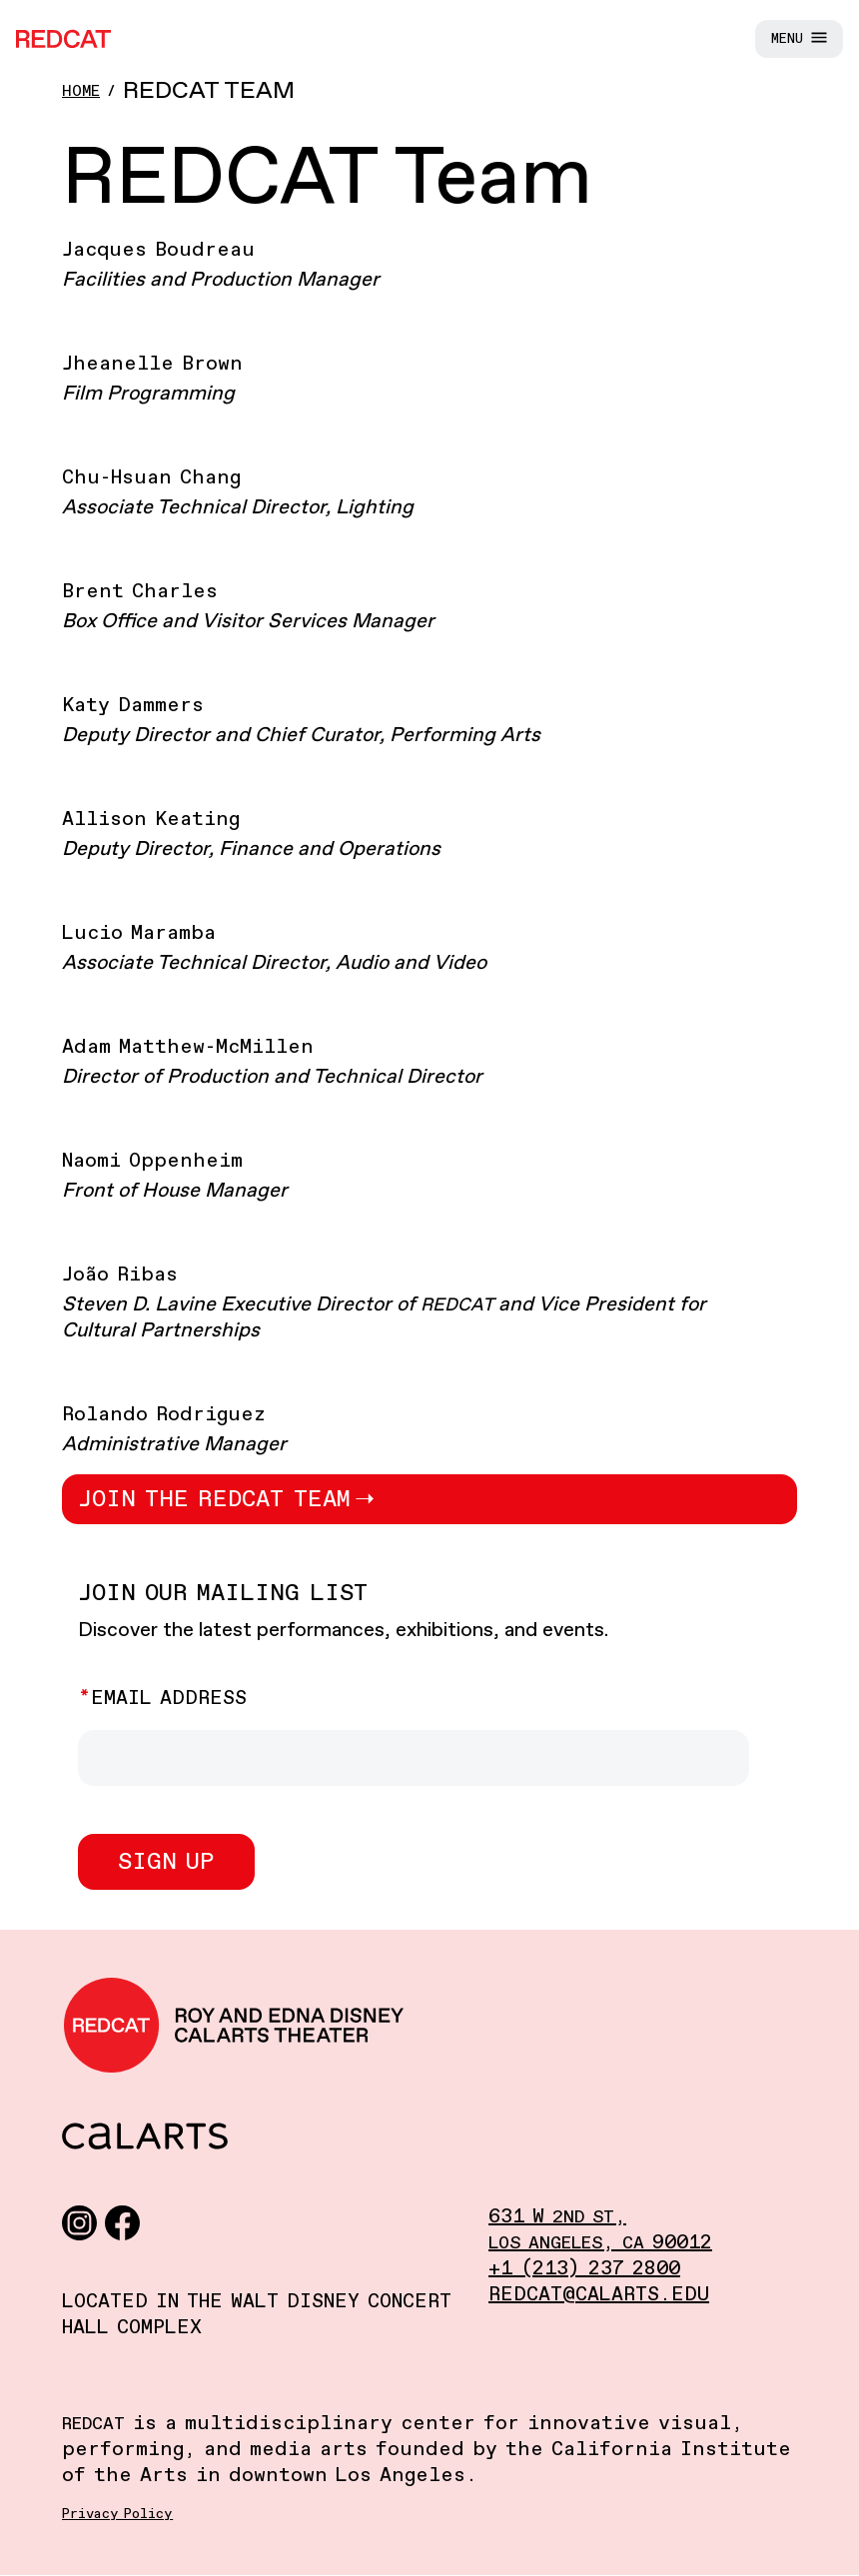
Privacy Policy (117, 2514)
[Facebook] (122, 2221)
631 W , (557, 2216)
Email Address (169, 1698)
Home (81, 91)
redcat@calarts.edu (598, 2294)
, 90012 (600, 2242)
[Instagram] (79, 2221)
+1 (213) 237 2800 (584, 2268)
